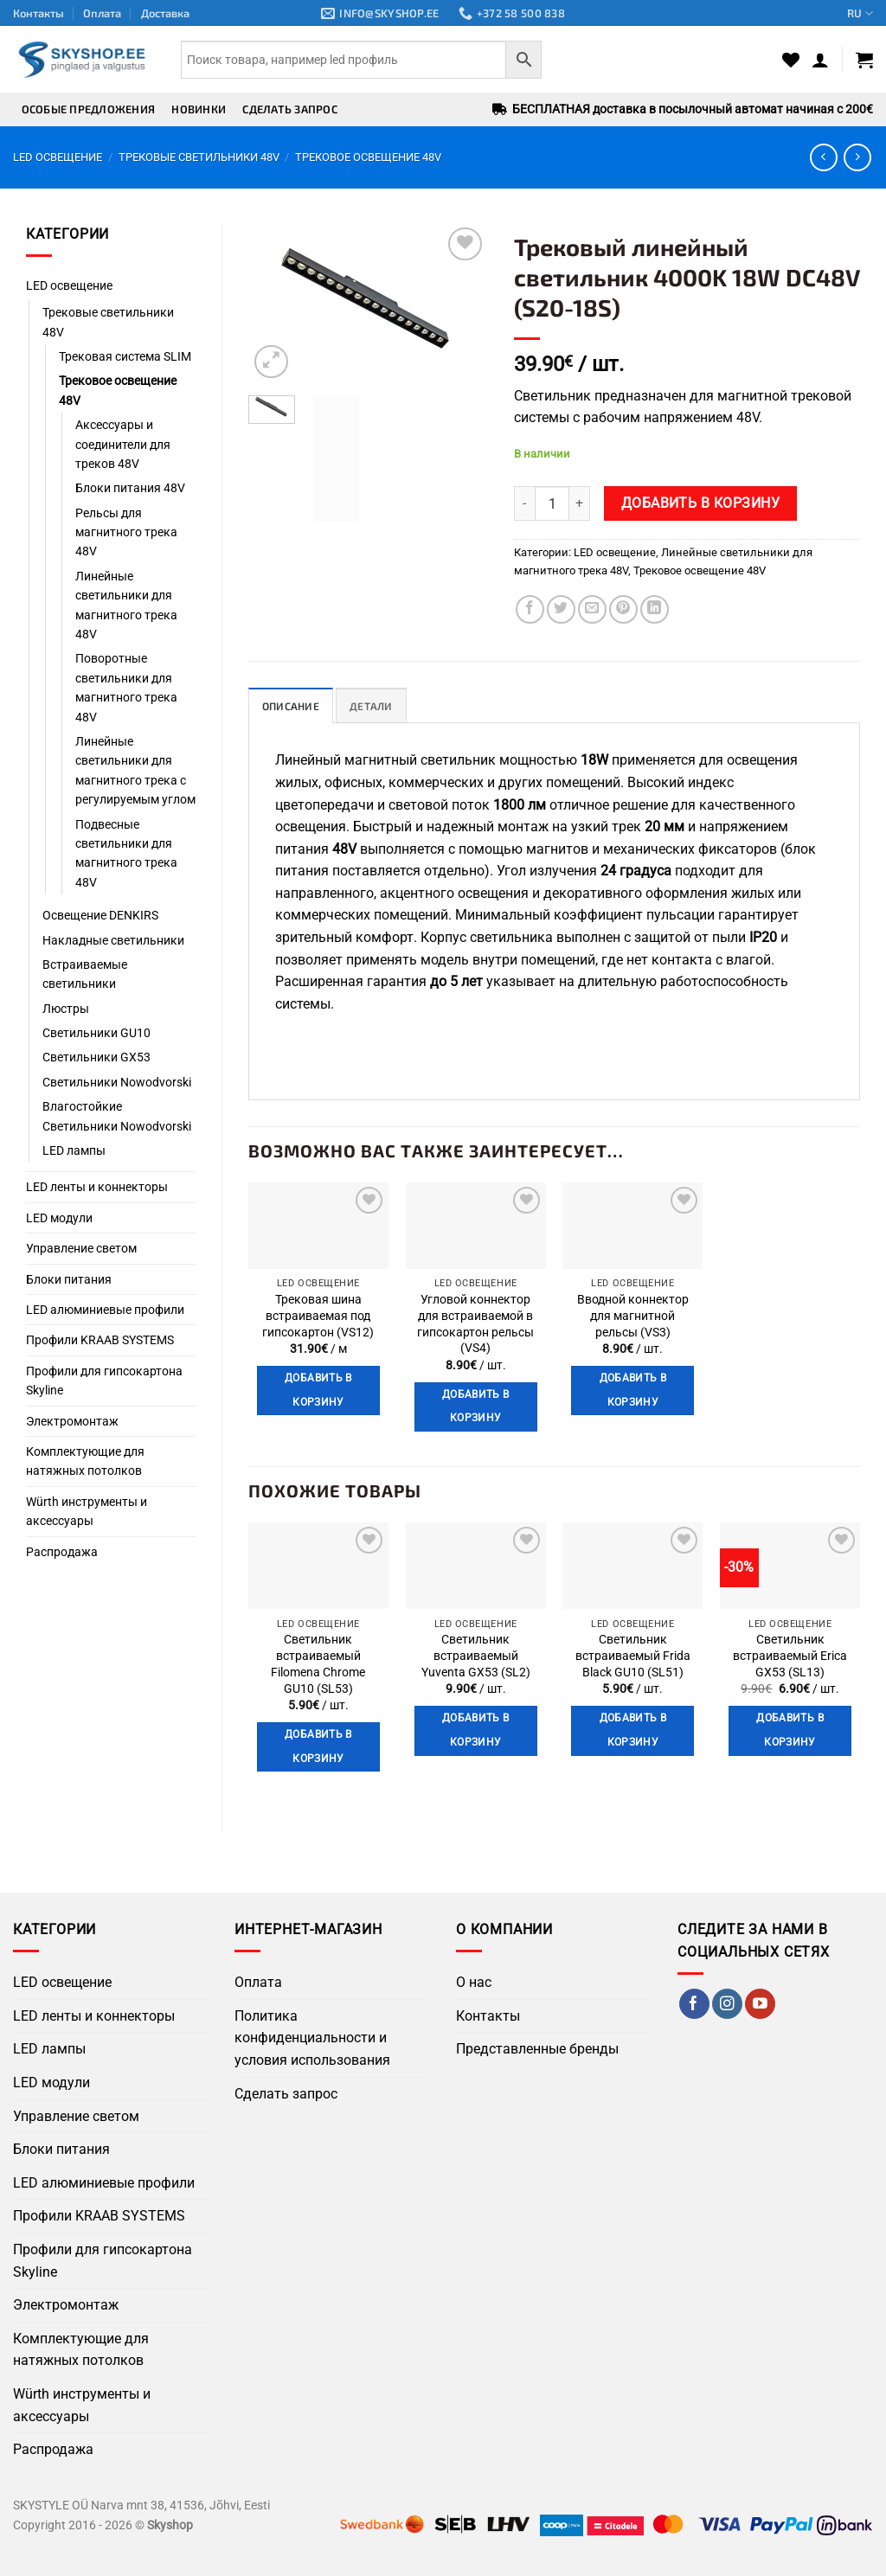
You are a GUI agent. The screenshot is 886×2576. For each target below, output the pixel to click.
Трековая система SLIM (125, 356)
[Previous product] (857, 157)
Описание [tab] (292, 707)
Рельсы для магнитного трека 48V (126, 532)
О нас (473, 1983)
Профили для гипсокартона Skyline (104, 1380)
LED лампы (74, 1150)
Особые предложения (89, 109)
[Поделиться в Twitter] (561, 609)
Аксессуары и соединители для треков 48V (122, 444)
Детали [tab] (374, 707)
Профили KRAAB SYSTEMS (100, 1340)
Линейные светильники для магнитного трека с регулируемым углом (135, 770)
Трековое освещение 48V (368, 157)
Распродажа (62, 1552)
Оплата (102, 13)
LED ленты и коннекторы (97, 1187)
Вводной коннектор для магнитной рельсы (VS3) (633, 1316)
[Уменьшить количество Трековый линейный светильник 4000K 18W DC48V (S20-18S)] (524, 503)
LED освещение (57, 157)
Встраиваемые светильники (84, 974)
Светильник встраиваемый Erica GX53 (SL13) (790, 1656)
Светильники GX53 (96, 1057)
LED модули (59, 1218)
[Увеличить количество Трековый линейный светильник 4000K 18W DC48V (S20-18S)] (579, 503)
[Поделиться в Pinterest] (623, 609)
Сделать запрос (289, 109)
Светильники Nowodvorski (116, 1082)
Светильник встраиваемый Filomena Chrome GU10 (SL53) (318, 1664)
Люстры (65, 1009)
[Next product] (823, 157)
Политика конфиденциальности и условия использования (312, 2039)
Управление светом (81, 1248)
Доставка (165, 13)
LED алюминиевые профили (105, 1310)
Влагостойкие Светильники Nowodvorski (116, 1115)
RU (860, 13)
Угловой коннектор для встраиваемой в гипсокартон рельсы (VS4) (475, 1324)
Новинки (198, 109)
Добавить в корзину (700, 503)
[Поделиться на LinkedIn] (654, 609)
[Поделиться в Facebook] (530, 609)
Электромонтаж (72, 1421)
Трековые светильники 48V (199, 157)
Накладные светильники (113, 940)
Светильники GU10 (96, 1033)
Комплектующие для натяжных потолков (85, 1461)
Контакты (38, 13)
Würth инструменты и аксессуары (86, 1511)
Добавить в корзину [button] (318, 1391)
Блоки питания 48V (130, 488)
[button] (820, 60)
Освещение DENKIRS (100, 915)
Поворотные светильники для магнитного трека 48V (126, 687)
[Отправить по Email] (592, 609)
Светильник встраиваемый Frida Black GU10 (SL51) (632, 1656)
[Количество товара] (552, 503)
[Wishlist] (790, 60)
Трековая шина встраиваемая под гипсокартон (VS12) (318, 1316)
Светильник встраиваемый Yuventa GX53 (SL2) (475, 1656)
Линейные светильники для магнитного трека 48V (126, 605)
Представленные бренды (537, 2049)
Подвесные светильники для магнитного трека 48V (126, 853)
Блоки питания (69, 1279)
